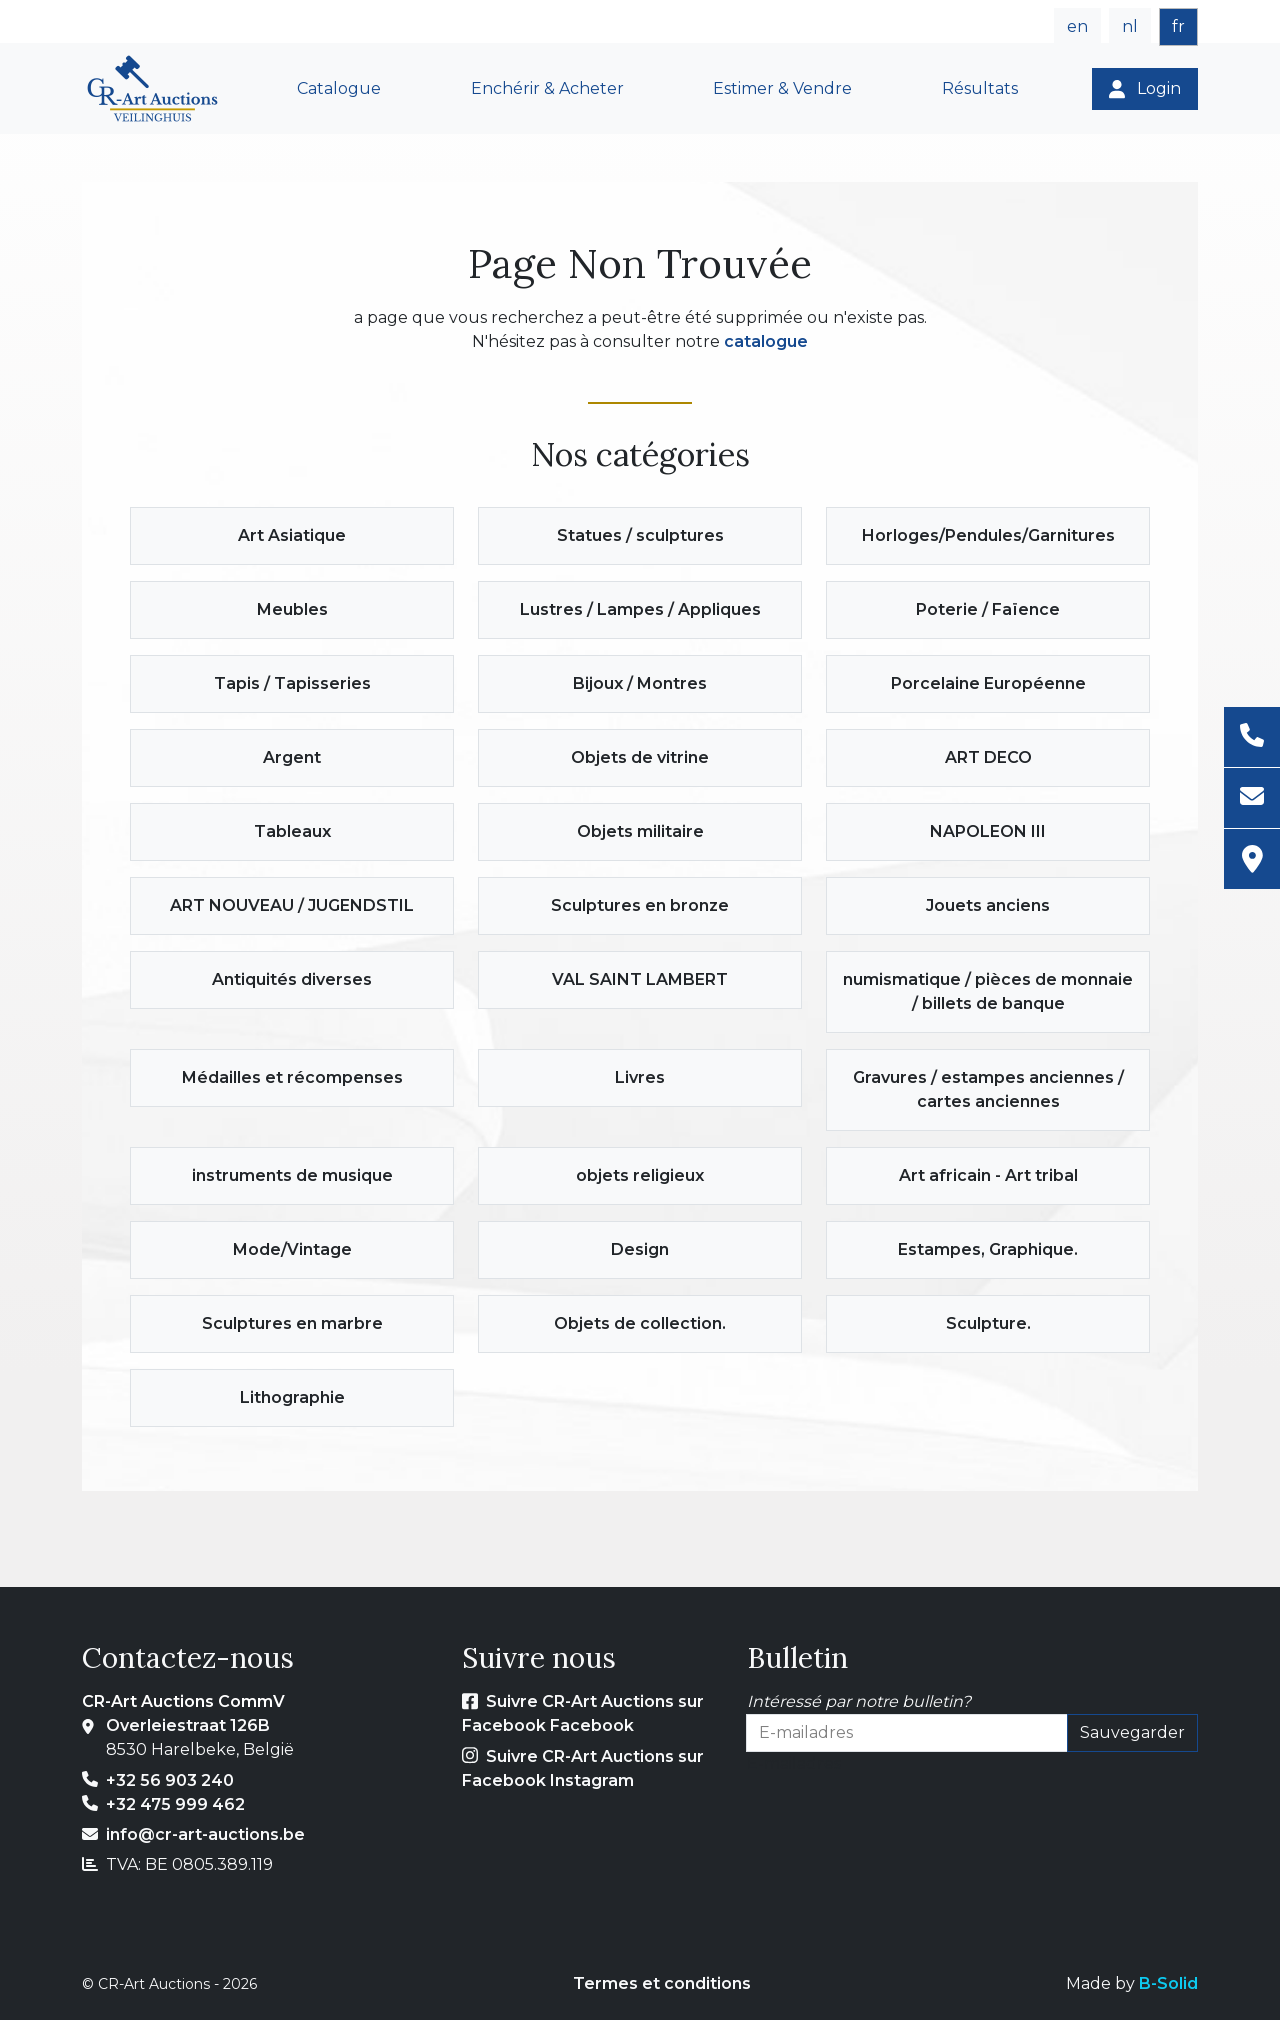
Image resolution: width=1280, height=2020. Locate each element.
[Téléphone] (1252, 737)
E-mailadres (794, 1763)
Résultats (980, 88)
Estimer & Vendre (782, 88)
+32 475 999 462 (175, 1804)
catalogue (766, 341)
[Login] (1145, 89)
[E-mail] (1252, 798)
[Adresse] (1252, 859)
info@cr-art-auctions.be (205, 1834)
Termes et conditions (662, 1983)
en (1077, 26)
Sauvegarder (1132, 1732)
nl (1130, 26)
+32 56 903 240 (170, 1780)
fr (1178, 26)
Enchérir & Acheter (547, 88)
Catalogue (339, 88)
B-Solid (1168, 1983)
